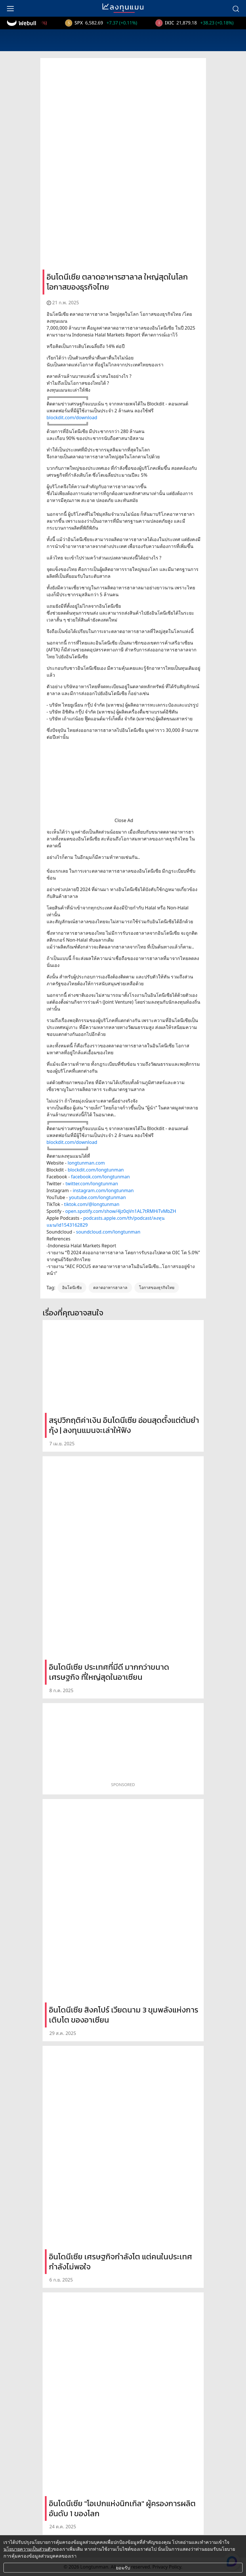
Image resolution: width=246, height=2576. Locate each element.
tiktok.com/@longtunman (91, 1204)
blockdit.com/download (72, 417)
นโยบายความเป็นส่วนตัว (28, 2549)
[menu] (10, 8)
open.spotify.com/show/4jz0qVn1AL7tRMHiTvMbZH (120, 1211)
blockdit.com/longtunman (96, 1170)
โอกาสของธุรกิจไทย (156, 1287)
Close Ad (124, 820)
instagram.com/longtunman (103, 1190)
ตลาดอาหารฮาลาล (110, 1287)
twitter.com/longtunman (91, 1183)
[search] (235, 8)
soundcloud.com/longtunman (108, 1232)
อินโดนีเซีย (72, 1287)
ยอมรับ (123, 2568)
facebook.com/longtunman (100, 1176)
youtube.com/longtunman (97, 1197)
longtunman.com (86, 1163)
